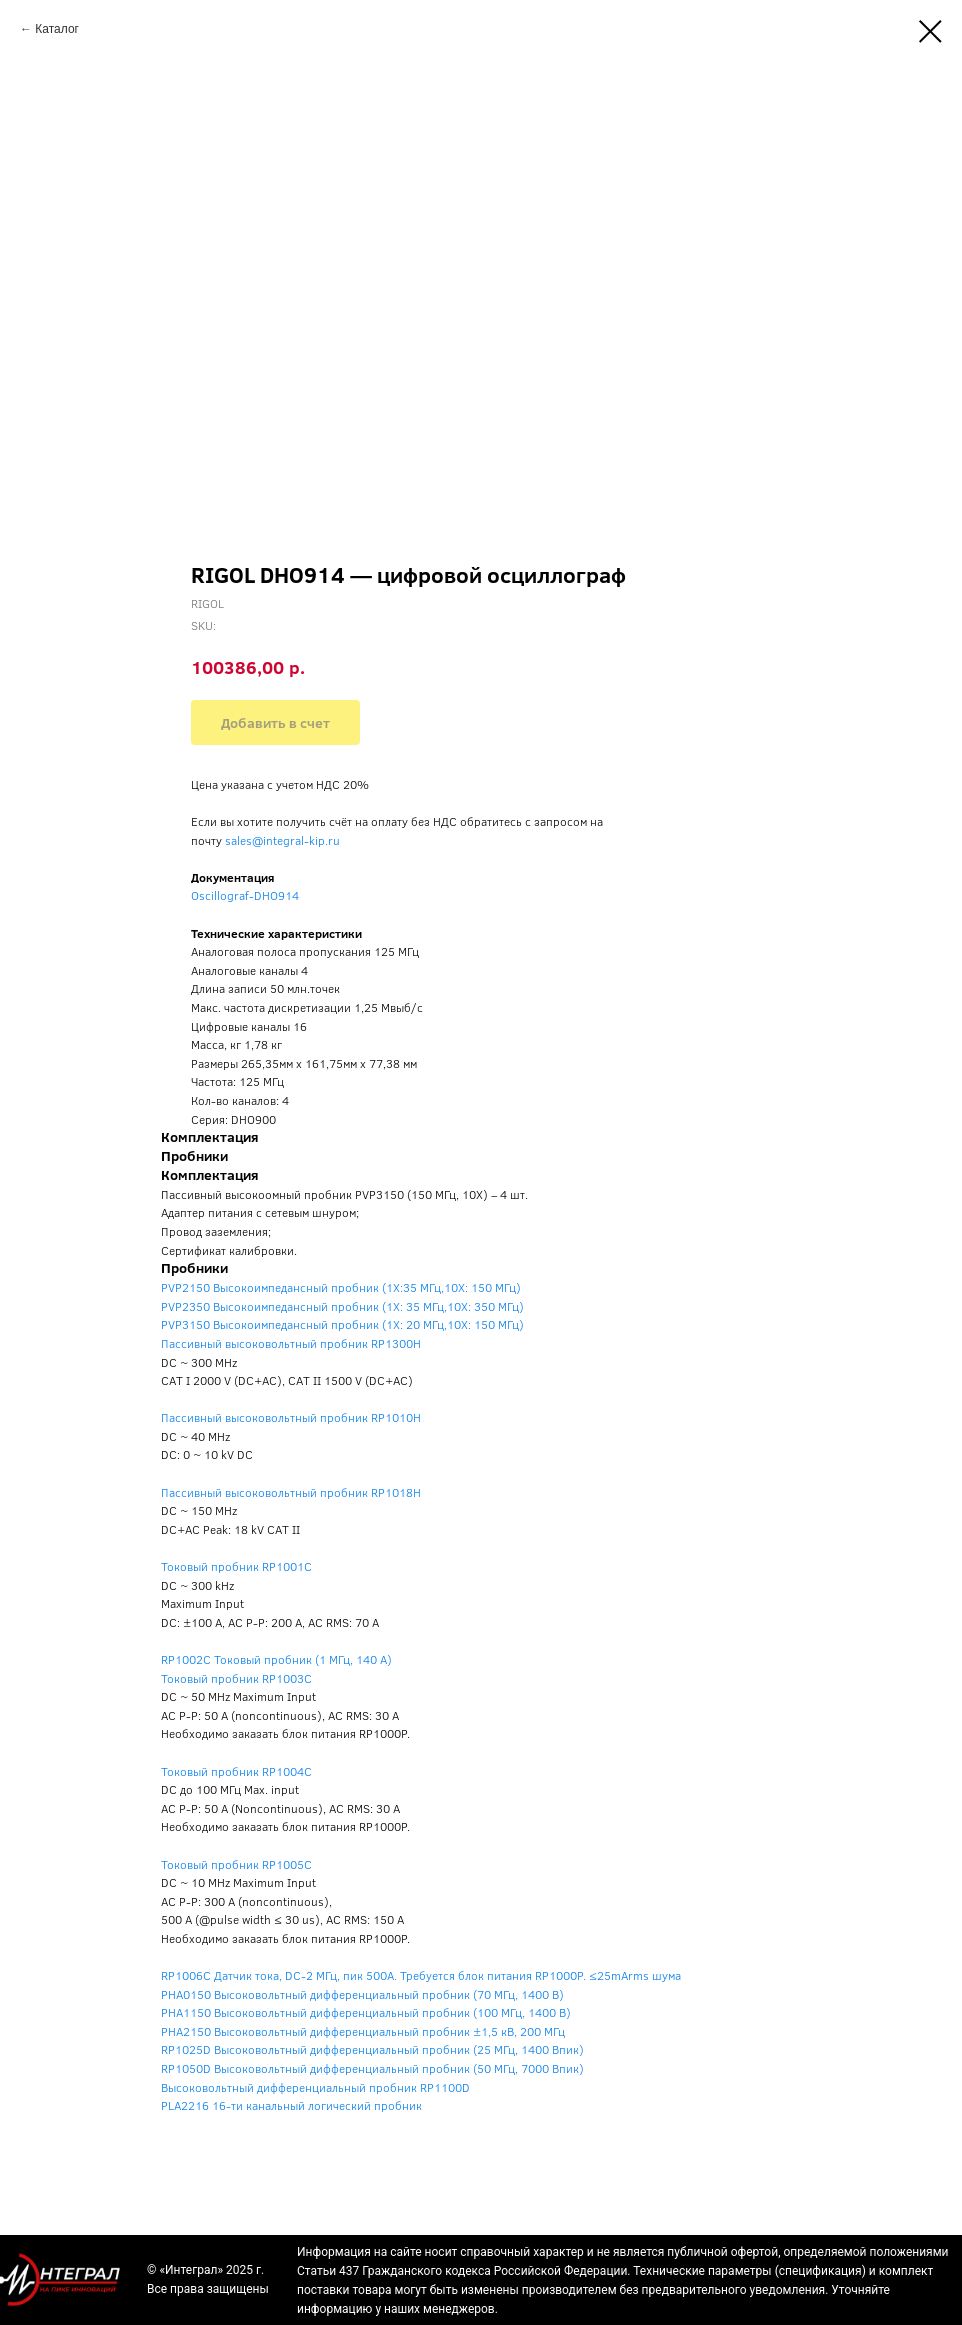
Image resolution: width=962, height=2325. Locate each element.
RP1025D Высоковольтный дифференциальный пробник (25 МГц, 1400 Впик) (372, 2049)
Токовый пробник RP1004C (236, 1771)
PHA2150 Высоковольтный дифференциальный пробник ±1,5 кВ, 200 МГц (363, 2031)
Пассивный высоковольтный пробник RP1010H (291, 1417)
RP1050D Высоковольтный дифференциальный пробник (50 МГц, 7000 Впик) (372, 2068)
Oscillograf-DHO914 (245, 895)
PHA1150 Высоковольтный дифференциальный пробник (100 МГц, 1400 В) (366, 2012)
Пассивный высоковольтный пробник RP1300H (291, 1343)
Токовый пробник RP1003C (236, 1678)
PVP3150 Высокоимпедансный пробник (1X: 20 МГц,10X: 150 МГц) (342, 1324)
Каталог (57, 29)
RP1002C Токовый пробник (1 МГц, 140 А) (276, 1659)
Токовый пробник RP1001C (236, 1566)
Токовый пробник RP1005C (236, 1864)
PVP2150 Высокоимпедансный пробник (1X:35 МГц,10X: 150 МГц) (341, 1287)
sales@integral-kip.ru (282, 840)
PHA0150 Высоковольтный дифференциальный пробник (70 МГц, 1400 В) (362, 1994)
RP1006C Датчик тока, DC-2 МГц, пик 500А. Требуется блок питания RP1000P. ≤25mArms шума (421, 1975)
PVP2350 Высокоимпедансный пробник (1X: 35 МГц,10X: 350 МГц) (342, 1306)
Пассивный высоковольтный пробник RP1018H (291, 1492)
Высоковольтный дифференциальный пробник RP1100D (315, 2087)
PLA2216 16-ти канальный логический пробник (291, 2105)
